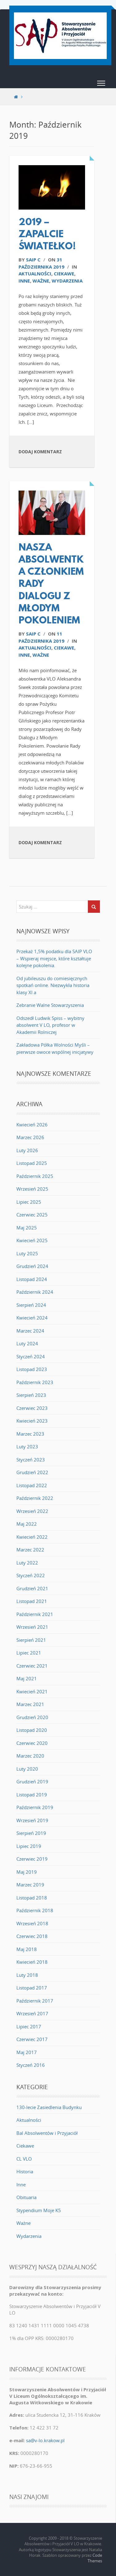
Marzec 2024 (30, 1331)
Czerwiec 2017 (32, 2039)
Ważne (40, 281)
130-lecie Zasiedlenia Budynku (49, 2107)
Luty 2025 (27, 1253)
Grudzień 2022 (32, 1472)
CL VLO (24, 2159)
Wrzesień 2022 (32, 1511)
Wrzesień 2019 (32, 1820)
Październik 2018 (34, 1910)
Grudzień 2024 (32, 1266)
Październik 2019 (34, 1807)
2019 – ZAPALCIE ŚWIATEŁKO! (47, 234)
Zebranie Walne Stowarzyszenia (50, 1005)
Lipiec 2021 (28, 1653)
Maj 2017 (26, 2052)
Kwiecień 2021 (32, 1691)
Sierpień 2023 (31, 1395)
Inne (24, 281)
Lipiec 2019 (28, 1846)
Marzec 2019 (30, 1884)
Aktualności (35, 273)
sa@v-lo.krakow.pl (45, 2440)
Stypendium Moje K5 (38, 2210)
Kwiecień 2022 (32, 1537)
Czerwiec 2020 (32, 1743)
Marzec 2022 (30, 1549)
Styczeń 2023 (30, 1459)
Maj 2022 (26, 1524)
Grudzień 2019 (32, 1781)
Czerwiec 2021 (32, 1666)
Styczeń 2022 (30, 1575)
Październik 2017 (34, 2001)
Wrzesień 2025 (32, 1189)
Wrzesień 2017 (32, 2013)
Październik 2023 (34, 1382)
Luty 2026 (27, 1150)
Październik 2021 (34, 1614)
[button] (101, 84)
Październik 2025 (34, 1176)
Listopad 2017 (31, 1988)
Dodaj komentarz (40, 452)
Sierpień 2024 (31, 1305)
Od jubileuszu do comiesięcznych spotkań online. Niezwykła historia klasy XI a (52, 985)
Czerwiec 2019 (32, 1859)
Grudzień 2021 (32, 1588)
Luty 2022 (27, 1563)
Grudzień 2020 (32, 1717)
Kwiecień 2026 (32, 1124)
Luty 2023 (27, 1446)
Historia (24, 2171)
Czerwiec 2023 (32, 1408)
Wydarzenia (67, 281)
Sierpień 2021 (31, 1640)
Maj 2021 (26, 1678)
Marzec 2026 (30, 1137)
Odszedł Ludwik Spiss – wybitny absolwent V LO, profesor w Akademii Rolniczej (50, 1025)
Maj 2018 (26, 1949)
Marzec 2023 (30, 1434)
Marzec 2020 (30, 1756)
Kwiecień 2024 (32, 1318)
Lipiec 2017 (28, 2026)
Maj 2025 (26, 1228)
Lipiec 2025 (28, 1202)
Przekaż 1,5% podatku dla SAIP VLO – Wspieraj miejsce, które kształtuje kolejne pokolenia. (54, 958)
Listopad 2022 (31, 1485)
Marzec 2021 (30, 1704)
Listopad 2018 (31, 1898)
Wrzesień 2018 (32, 1923)
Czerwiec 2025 (32, 1214)
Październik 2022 (34, 1498)
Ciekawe (64, 273)
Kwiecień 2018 (32, 1962)
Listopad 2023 (31, 1369)
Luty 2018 (27, 1975)
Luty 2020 (27, 1769)
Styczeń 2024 (30, 1356)
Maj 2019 (26, 1872)
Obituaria (26, 2197)
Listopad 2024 (31, 1279)
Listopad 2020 (31, 1730)
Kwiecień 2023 (32, 1421)
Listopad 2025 (31, 1163)
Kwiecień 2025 (32, 1240)
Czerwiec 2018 (32, 1936)
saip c (33, 259)
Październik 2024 (34, 1292)
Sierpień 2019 (31, 1833)
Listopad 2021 (31, 1601)
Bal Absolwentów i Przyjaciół (47, 2133)
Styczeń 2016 (30, 2065)
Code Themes (95, 2558)
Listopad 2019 (31, 1794)
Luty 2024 (27, 1343)
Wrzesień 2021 (32, 1627)
